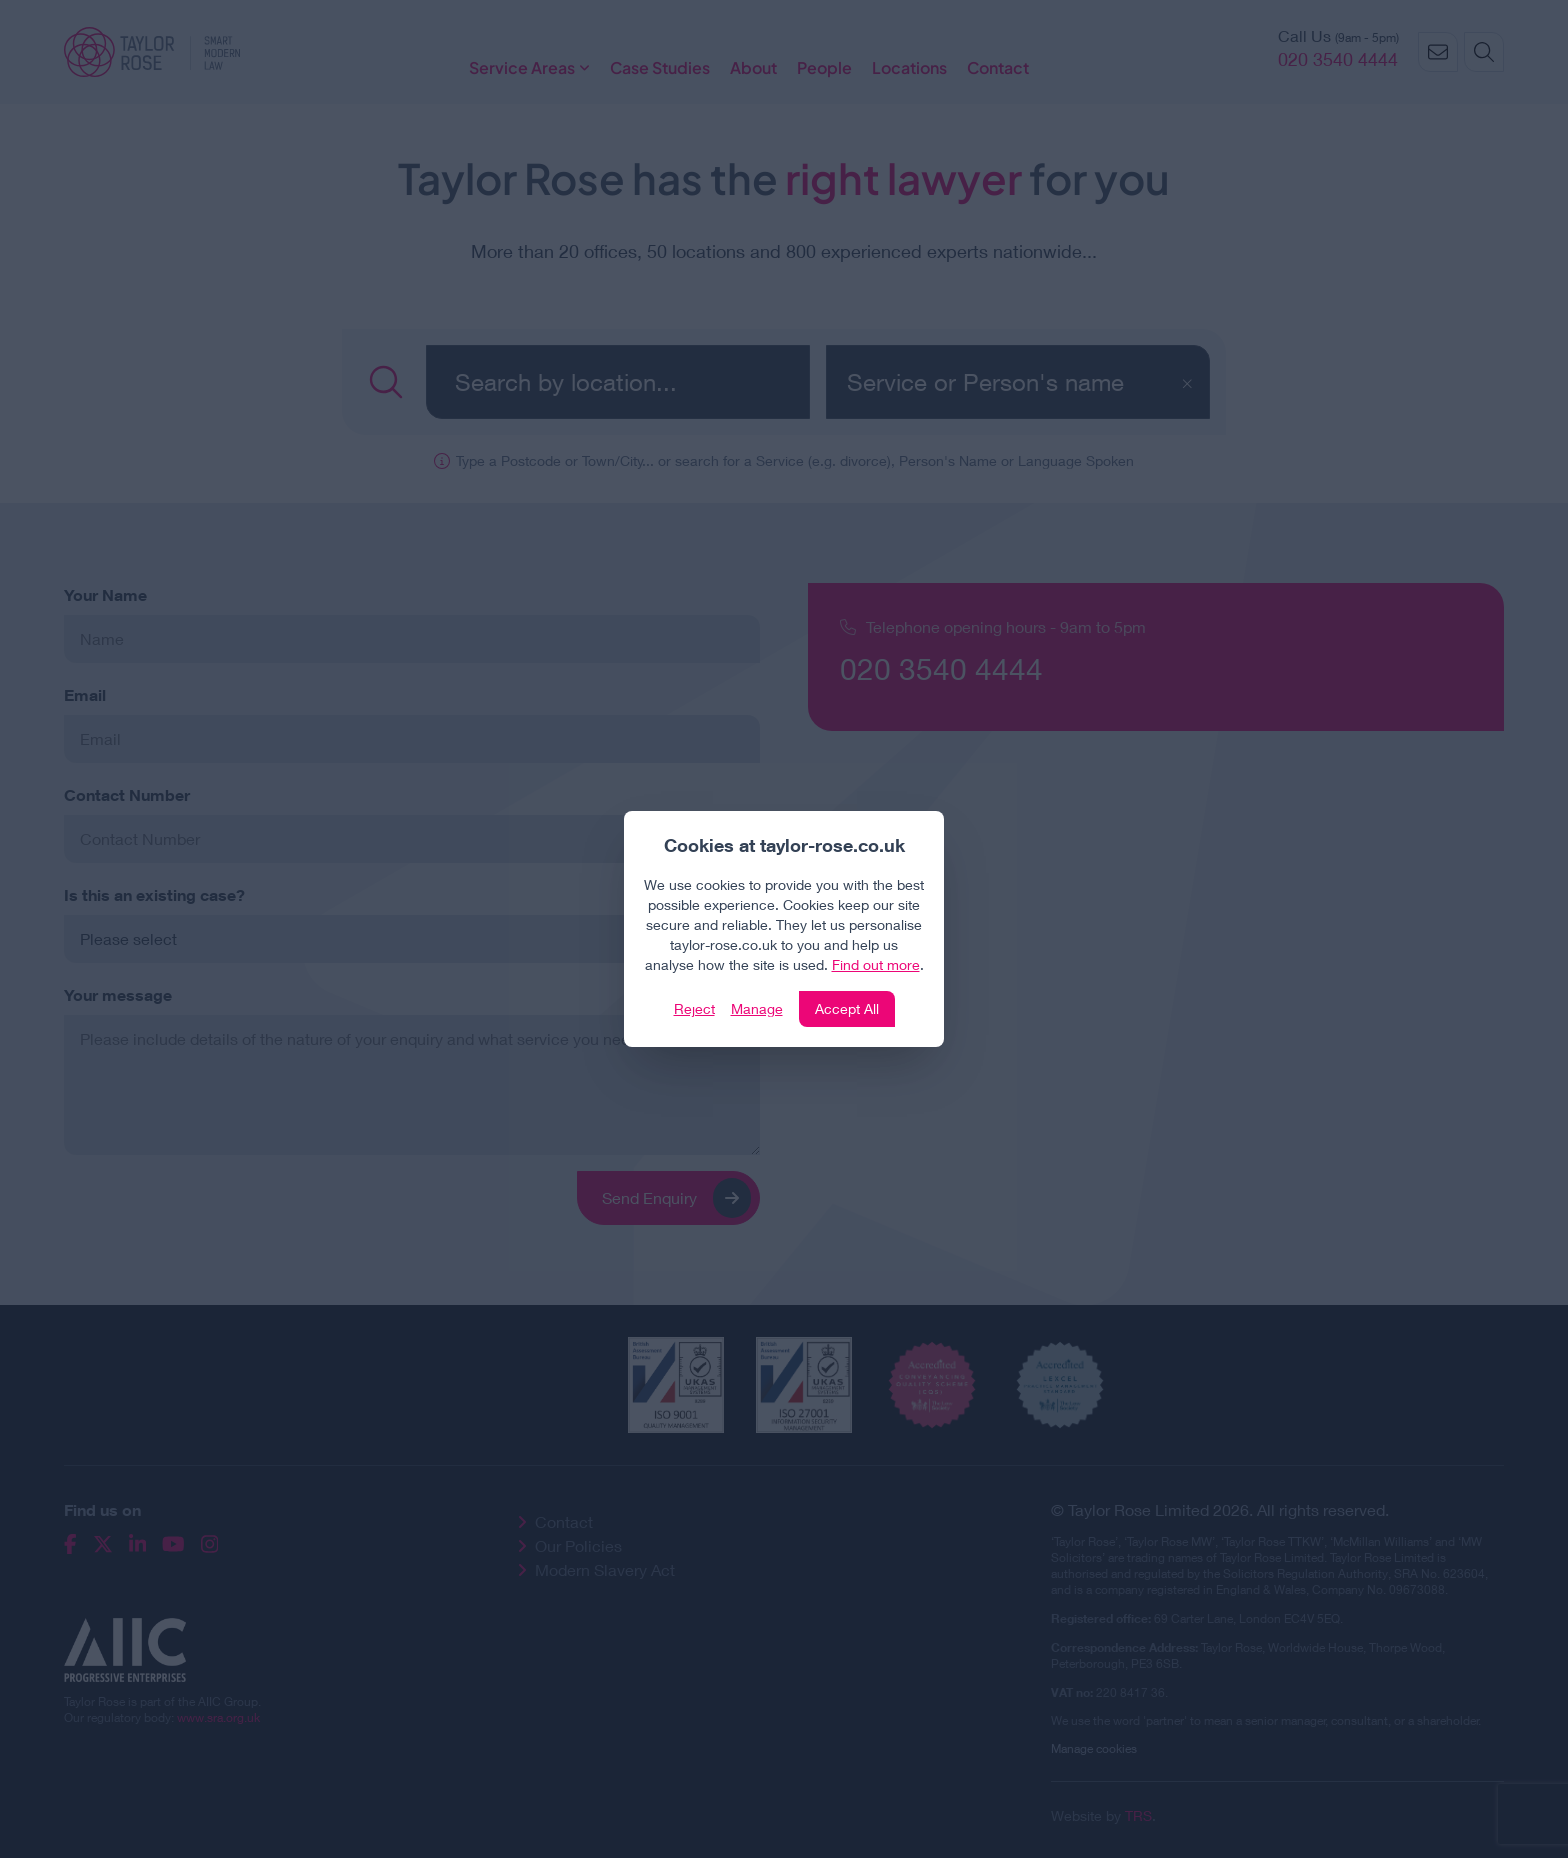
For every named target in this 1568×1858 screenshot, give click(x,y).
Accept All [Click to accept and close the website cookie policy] (847, 1008)
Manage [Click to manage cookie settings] (757, 1008)
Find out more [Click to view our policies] (876, 964)
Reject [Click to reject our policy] (694, 1008)
